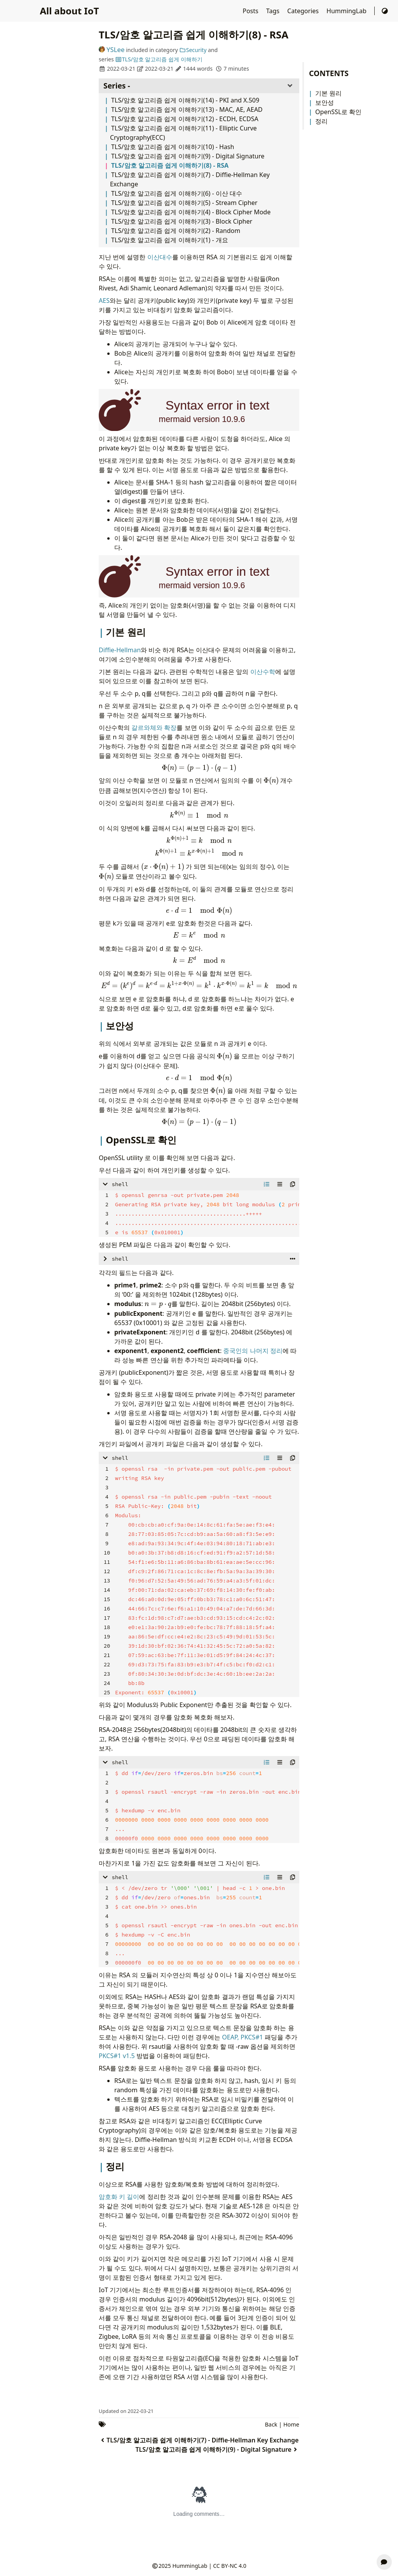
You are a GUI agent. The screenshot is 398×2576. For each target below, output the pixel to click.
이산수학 (262, 671)
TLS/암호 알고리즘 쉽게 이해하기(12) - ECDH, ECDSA (184, 119)
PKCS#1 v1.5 (117, 2055)
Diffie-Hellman (120, 650)
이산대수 (159, 257)
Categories (303, 11)
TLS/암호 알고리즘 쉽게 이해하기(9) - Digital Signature (187, 156)
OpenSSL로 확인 (338, 112)
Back (271, 2424)
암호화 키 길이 (119, 2196)
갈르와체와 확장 (153, 727)
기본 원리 (328, 93)
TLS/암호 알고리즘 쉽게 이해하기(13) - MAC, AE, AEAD (186, 109)
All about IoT (69, 10)
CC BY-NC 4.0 (229, 2565)
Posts (251, 11)
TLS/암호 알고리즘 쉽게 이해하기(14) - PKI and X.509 (185, 100)
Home (291, 2424)
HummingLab (347, 11)
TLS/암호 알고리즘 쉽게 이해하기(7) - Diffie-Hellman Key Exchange (198, 2440)
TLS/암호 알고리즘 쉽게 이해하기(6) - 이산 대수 (176, 193)
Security (192, 50)
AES (104, 300)
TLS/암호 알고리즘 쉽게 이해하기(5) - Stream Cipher (184, 202)
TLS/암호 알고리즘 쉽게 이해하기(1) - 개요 (169, 240)
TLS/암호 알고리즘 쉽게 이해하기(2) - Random (175, 230)
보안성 (324, 102)
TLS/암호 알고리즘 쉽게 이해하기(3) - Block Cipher (181, 221)
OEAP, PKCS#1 (242, 2037)
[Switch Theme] (385, 11)
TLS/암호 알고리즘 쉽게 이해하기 (158, 59)
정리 (321, 121)
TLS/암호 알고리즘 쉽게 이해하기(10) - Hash (172, 146)
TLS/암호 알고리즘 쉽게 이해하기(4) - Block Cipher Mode (191, 212)
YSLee (111, 49)
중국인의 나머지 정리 (252, 1350)
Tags (273, 11)
